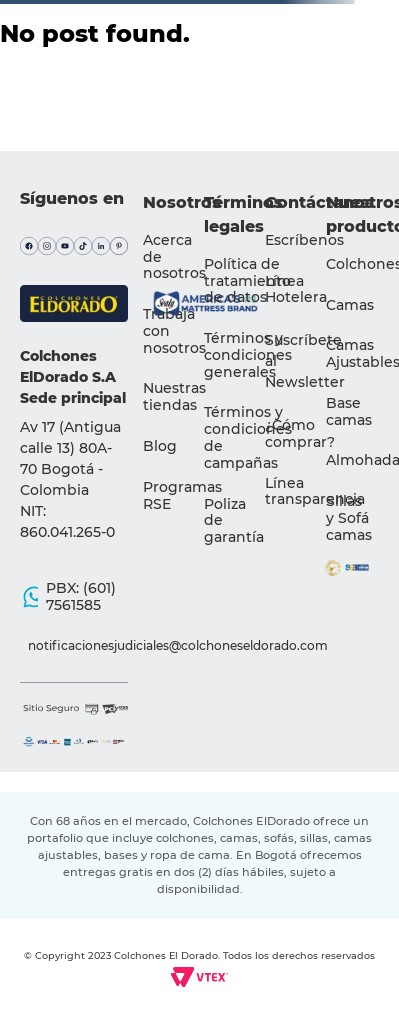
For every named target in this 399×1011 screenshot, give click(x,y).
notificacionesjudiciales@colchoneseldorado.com (82, 645)
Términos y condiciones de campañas (248, 437)
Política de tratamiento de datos (247, 281)
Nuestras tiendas (174, 396)
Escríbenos (304, 240)
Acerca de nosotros (174, 257)
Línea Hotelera (296, 289)
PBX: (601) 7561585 (81, 596)
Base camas (349, 411)
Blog (160, 446)
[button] (305, 361)
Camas (350, 305)
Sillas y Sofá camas (349, 518)
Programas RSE (182, 495)
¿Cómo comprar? (300, 433)
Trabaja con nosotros (174, 331)
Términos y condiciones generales (248, 355)
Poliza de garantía (234, 521)
